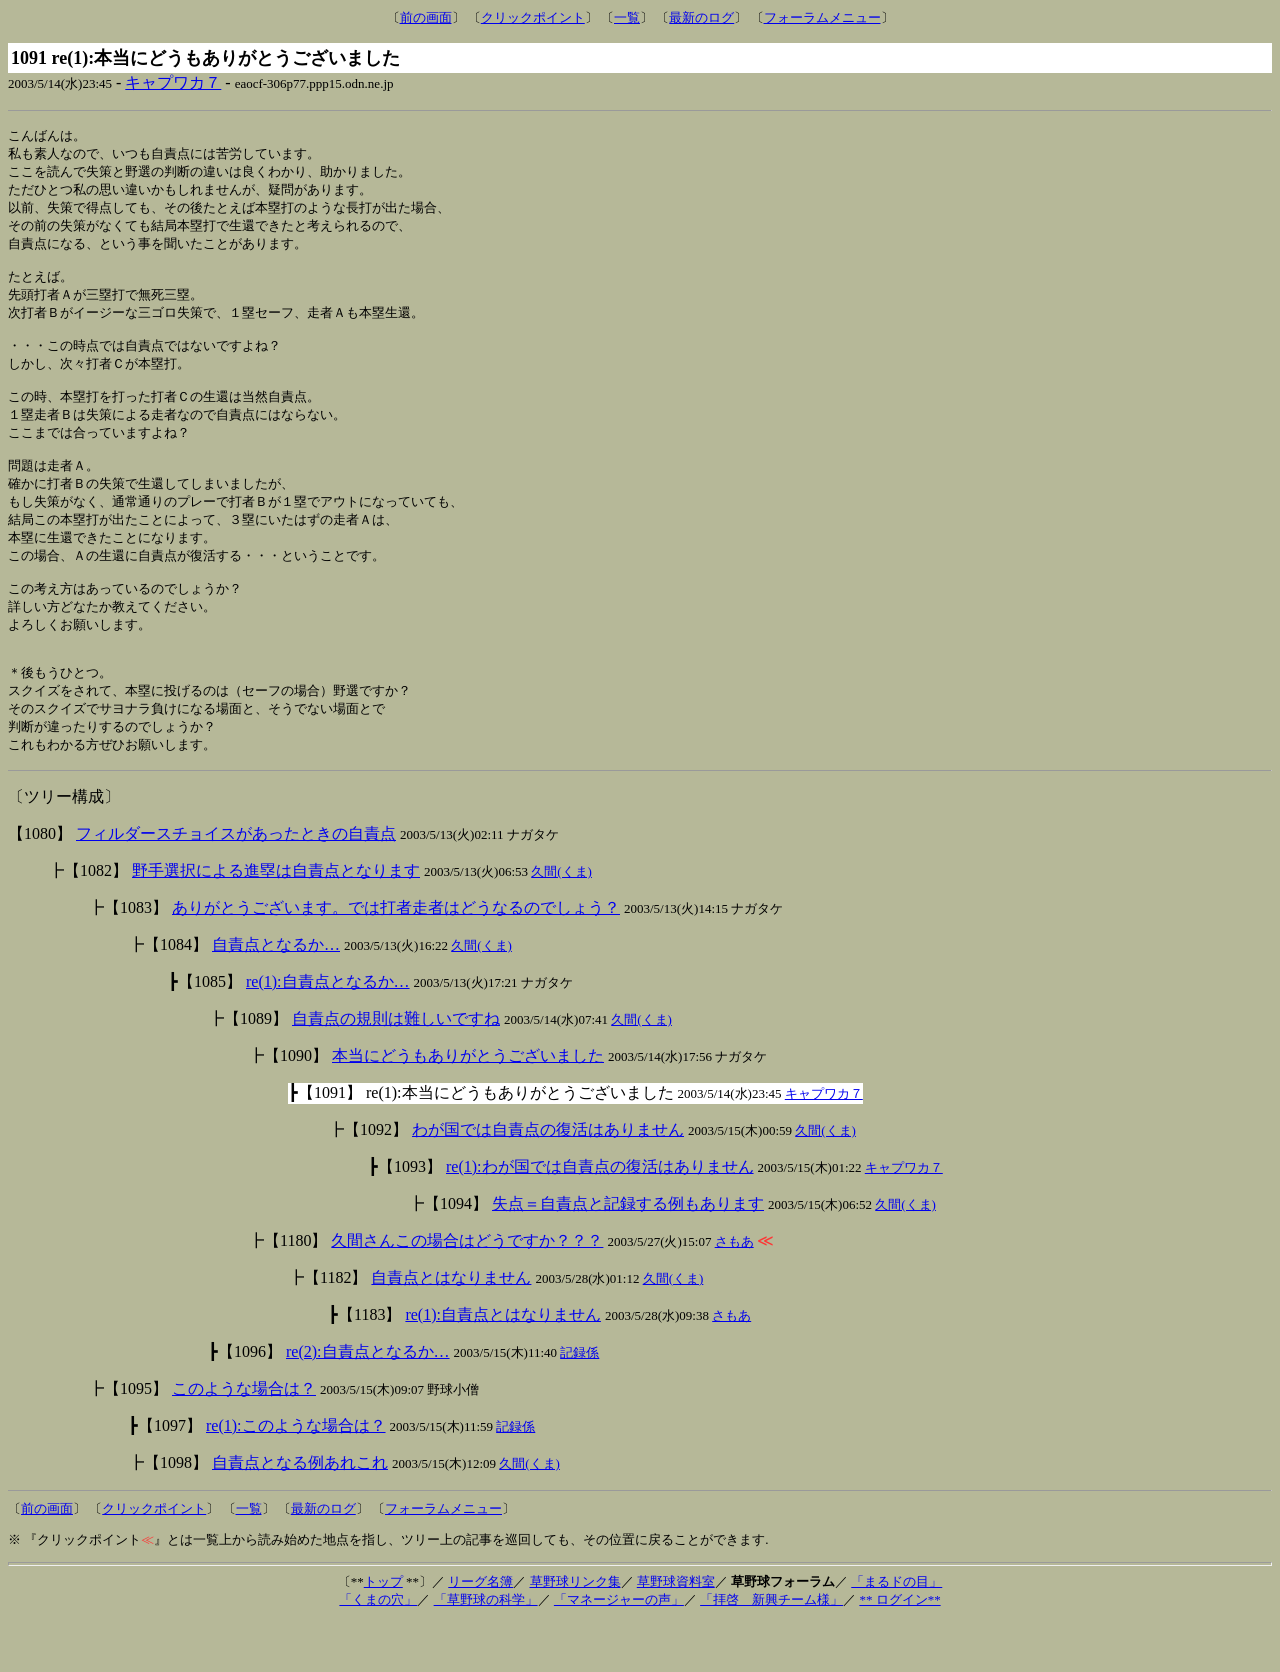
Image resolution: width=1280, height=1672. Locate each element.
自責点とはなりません (451, 1327)
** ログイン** (899, 1649)
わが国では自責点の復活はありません (548, 1179)
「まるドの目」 (896, 1631)
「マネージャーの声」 (619, 1649)
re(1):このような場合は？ (296, 1475)
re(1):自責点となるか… (328, 1031)
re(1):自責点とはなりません (503, 1364)
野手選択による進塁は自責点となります (276, 920)
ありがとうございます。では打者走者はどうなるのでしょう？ (396, 957)
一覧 (627, 17)
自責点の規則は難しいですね (396, 1068)
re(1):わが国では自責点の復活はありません (600, 1216)
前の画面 (426, 17)
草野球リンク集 (575, 1631)
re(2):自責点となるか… (368, 1401)
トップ (383, 1631)
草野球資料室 (676, 1631)
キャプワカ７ (173, 82)
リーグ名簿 (480, 1631)
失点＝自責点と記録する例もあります (628, 1253)
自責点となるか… (276, 994)
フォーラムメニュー (822, 17)
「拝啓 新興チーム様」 (771, 1649)
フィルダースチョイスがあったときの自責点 (236, 883)
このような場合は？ (244, 1438)
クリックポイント (533, 17)
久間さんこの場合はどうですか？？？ (467, 1290)
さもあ (734, 1291)
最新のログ (701, 17)
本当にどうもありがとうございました (468, 1105)
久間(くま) (561, 921)
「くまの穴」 (378, 1649)
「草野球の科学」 (486, 1649)
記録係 (579, 1402)
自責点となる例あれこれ (300, 1512)
